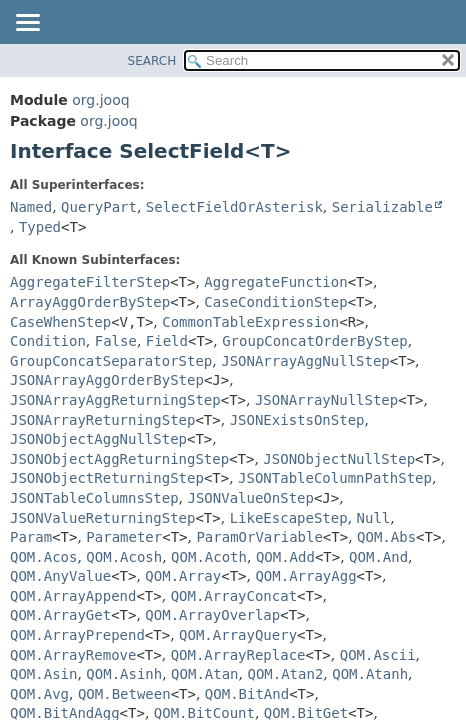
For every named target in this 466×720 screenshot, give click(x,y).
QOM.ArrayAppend (73, 596)
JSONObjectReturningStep (107, 478)
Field (167, 341)
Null (374, 518)
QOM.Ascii (378, 655)
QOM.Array (183, 576)
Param (31, 537)
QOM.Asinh (124, 674)
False (116, 341)
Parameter (124, 537)
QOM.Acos (43, 557)
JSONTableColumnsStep (94, 498)
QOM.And (378, 557)
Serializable (382, 207)
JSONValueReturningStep (102, 518)
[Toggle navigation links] (27, 24)
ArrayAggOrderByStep (90, 302)
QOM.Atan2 (285, 674)
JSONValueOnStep (250, 498)
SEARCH (152, 61)
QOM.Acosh (124, 557)
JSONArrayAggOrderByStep (107, 380)
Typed (40, 227)
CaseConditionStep (275, 302)
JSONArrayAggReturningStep (115, 400)
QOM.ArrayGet (60, 615)
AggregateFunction (275, 282)
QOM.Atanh (370, 674)
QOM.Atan (204, 674)
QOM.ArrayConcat (234, 596)
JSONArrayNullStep (326, 400)
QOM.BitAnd (247, 694)
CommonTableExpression (250, 322)
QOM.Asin (43, 674)
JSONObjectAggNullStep (98, 439)
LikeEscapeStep (289, 518)
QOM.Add (285, 557)
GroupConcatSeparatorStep (111, 361)
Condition (48, 341)
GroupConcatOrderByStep (314, 341)
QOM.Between (124, 694)
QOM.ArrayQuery (238, 635)
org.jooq (100, 100)
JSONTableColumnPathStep (335, 478)
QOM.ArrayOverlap (212, 615)
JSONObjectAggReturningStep (119, 459)
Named (31, 207)
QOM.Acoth (209, 557)
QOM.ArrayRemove (73, 655)
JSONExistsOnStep (297, 420)
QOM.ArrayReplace (238, 655)
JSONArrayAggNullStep (305, 361)
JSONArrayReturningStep (102, 420)
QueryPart (99, 207)
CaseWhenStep (60, 322)
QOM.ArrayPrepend (77, 635)
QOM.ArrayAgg (305, 576)
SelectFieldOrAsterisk (234, 207)
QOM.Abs (386, 537)
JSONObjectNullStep (339, 459)
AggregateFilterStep (90, 282)
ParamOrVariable (259, 537)
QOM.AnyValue (60, 576)
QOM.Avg (39, 694)
